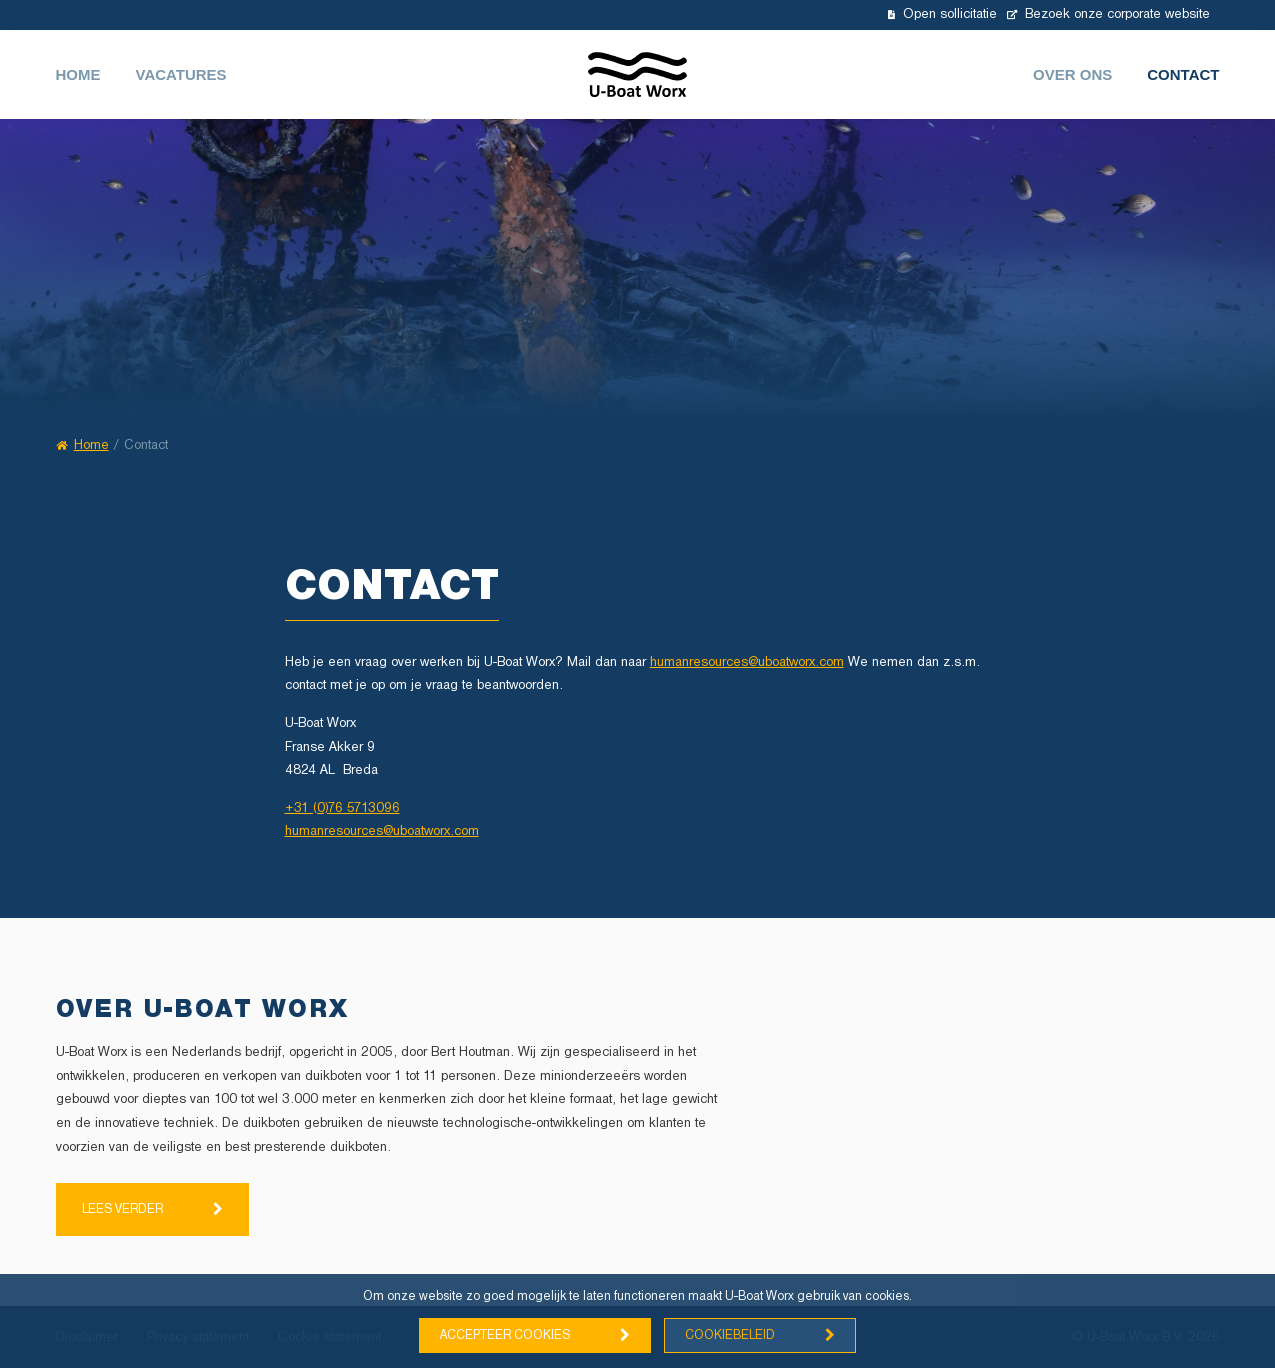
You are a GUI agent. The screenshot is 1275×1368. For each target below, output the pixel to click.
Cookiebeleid (730, 1335)
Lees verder (122, 1209)
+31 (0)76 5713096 (342, 808)
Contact (1183, 74)
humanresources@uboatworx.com (747, 662)
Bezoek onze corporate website (1108, 14)
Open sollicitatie (942, 14)
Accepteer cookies (505, 1335)
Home (78, 74)
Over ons (1072, 74)
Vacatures (181, 74)
